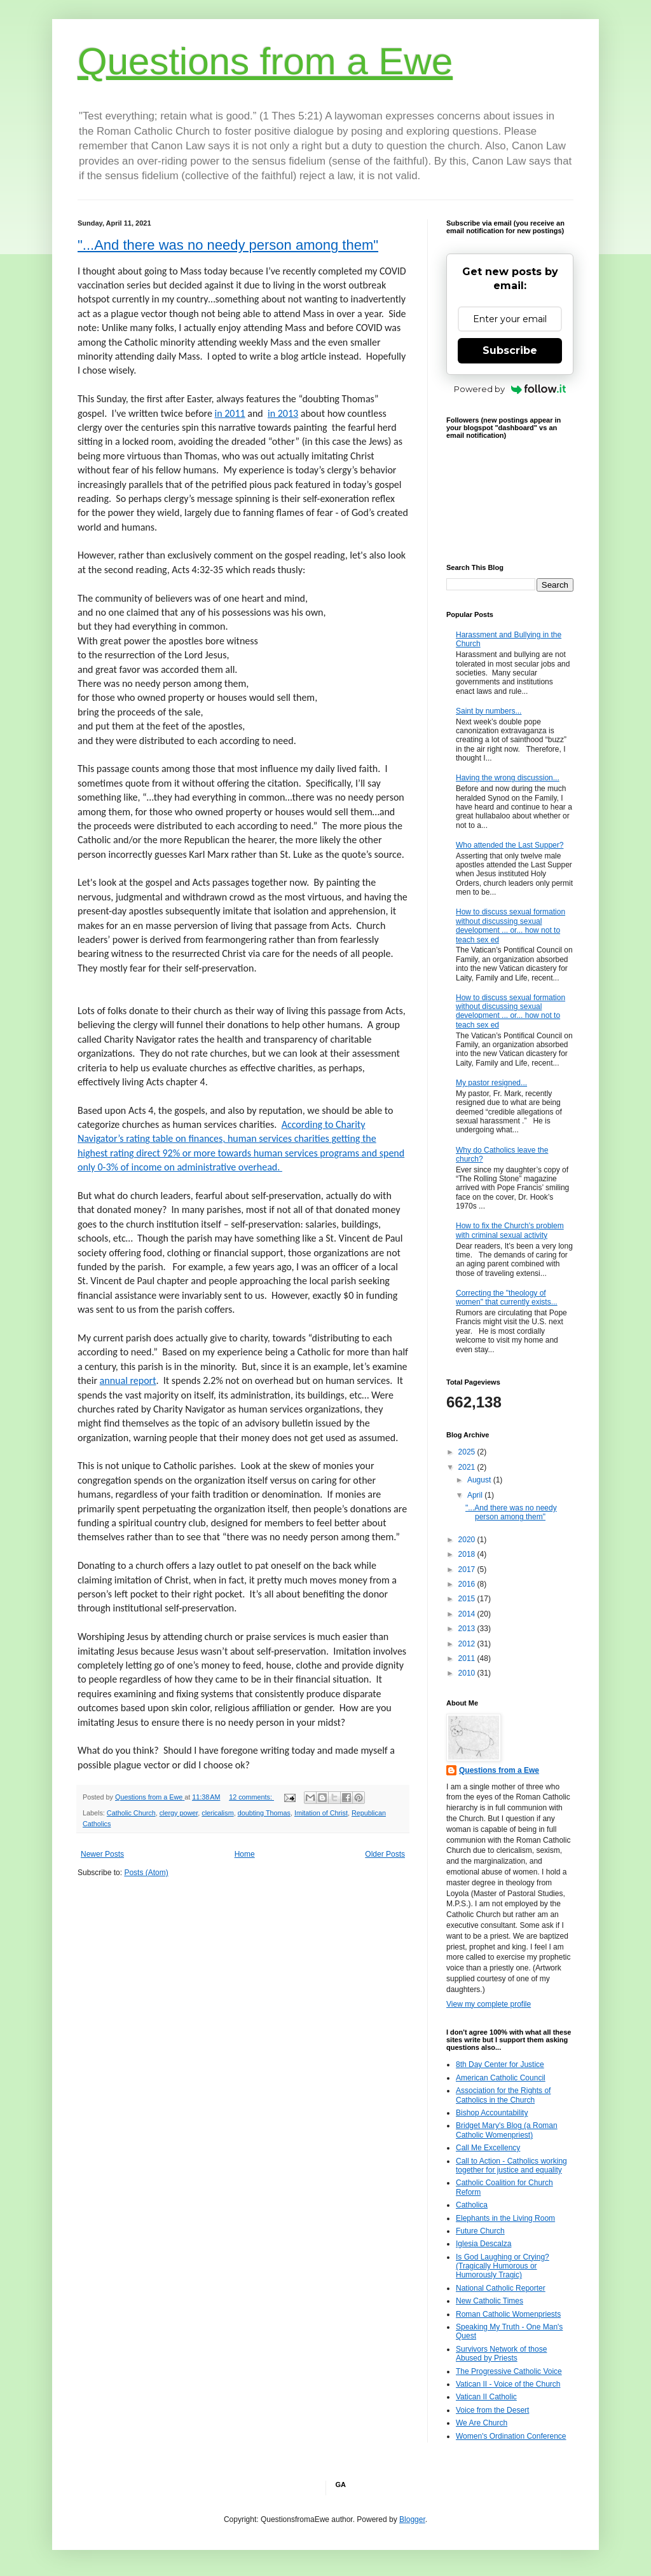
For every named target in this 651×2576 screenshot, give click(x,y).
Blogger (412, 2519)
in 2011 (230, 413)
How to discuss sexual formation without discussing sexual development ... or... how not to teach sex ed (510, 925)
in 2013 (283, 413)
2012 (467, 1643)
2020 (467, 1539)
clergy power (179, 1813)
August (480, 1479)
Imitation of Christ (321, 1813)
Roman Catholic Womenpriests (508, 2314)
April (475, 1495)
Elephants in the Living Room (505, 2218)
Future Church (480, 2231)
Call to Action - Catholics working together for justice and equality (511, 2165)
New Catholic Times (489, 2300)
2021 (467, 1467)
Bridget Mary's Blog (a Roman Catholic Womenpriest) (507, 2130)
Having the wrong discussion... (507, 777)
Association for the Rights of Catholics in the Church (503, 2095)
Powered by (510, 389)
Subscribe (510, 350)
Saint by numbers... (488, 711)
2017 (467, 1569)
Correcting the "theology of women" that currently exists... (507, 1297)
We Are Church (481, 2422)
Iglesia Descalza (483, 2243)
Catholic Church (131, 1813)
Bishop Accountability (492, 2112)
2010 (467, 1673)
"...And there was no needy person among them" (228, 245)
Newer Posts (102, 1854)
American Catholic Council (500, 2077)
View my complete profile (488, 2004)
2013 (467, 1628)
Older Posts (385, 1854)
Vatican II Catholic (486, 2396)
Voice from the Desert (492, 2410)
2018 (467, 1554)
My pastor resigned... (491, 1082)
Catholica (472, 2204)
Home (245, 1854)
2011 (467, 1658)
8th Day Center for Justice (500, 2064)
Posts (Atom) (146, 1872)
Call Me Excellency (488, 2147)
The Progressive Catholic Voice (509, 2371)
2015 (467, 1598)
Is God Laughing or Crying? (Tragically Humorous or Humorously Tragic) (502, 2266)
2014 (467, 1614)
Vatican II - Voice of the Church (508, 2384)
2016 (467, 1584)
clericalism (217, 1813)
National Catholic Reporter (500, 2288)
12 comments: (251, 1797)
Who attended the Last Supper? (509, 845)
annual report (128, 1380)
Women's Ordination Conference (511, 2436)
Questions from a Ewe (265, 61)
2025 (467, 1451)
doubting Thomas (264, 1813)
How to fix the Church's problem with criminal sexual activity (510, 1230)
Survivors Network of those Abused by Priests (501, 2353)
